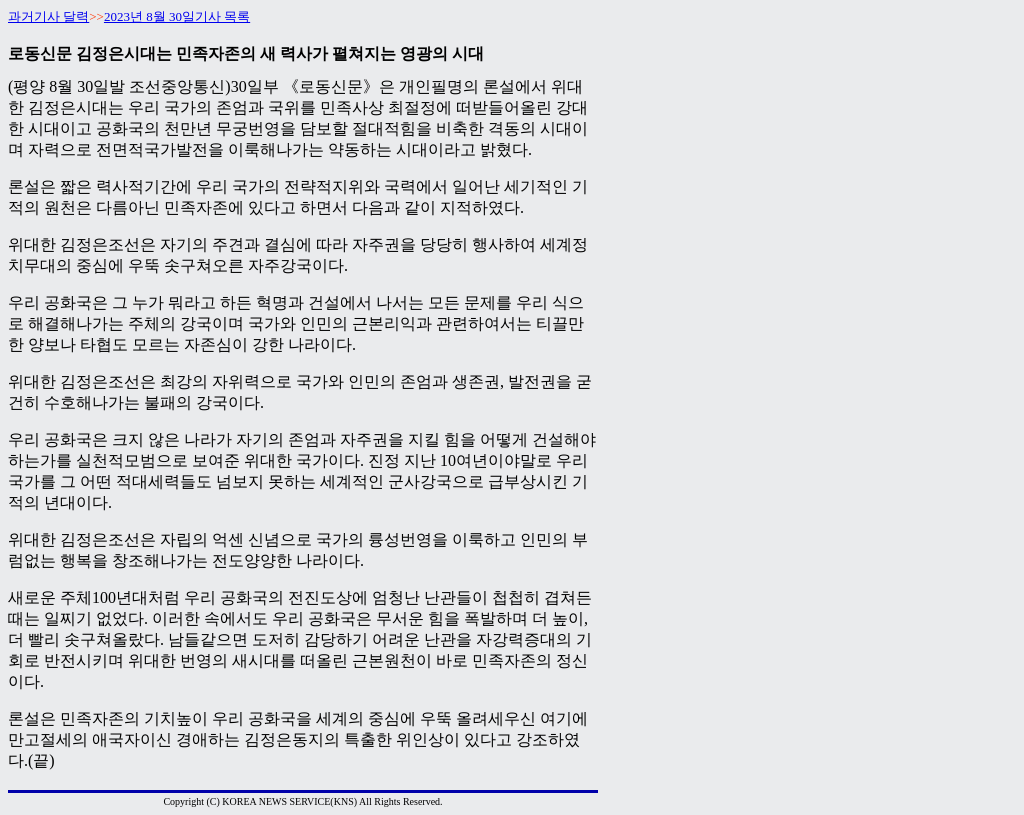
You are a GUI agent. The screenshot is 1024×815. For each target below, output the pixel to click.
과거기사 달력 (48, 16)
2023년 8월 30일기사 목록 (177, 16)
